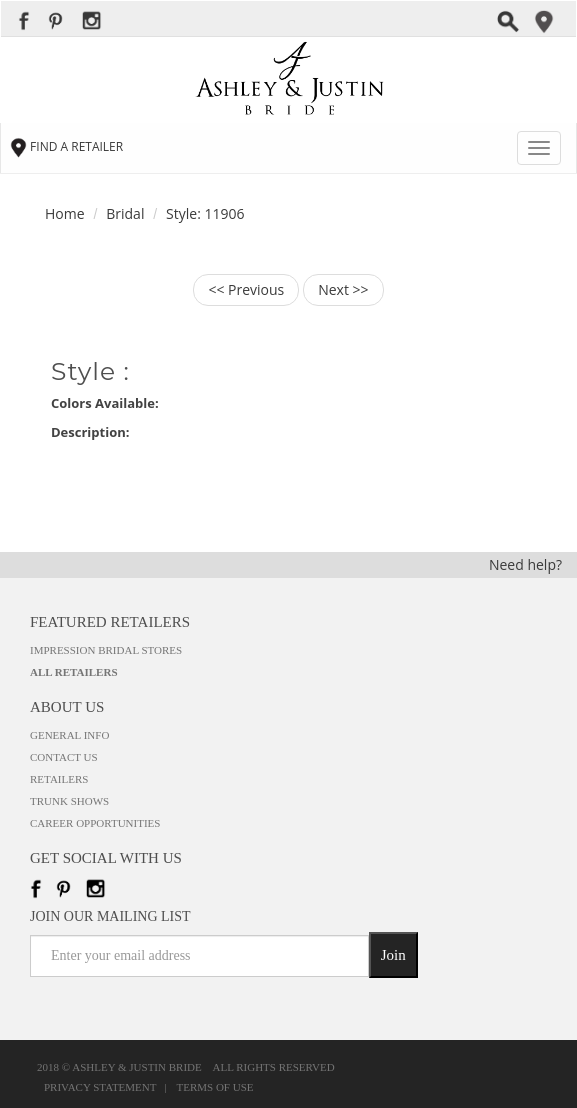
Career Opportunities (95, 823)
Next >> (343, 289)
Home (65, 213)
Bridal (125, 213)
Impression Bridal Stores (106, 650)
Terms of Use (215, 1087)
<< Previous (246, 289)
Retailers (59, 779)
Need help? (525, 564)
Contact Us (64, 757)
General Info (69, 735)
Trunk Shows (69, 801)
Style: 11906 (205, 213)
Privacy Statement (103, 1087)
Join (393, 955)
